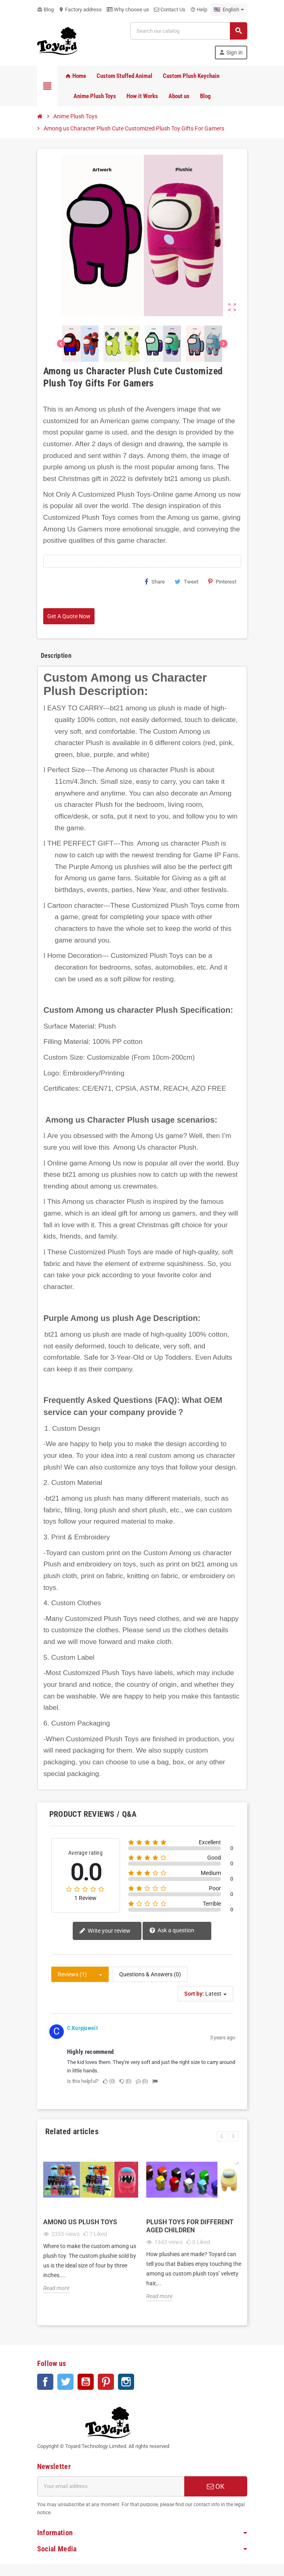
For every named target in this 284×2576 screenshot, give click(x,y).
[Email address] (110, 2486)
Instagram (126, 2382)
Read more (56, 2288)
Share (155, 581)
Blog (45, 9)
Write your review (104, 1931)
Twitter (65, 2382)
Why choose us (128, 9)
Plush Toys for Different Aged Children (190, 2226)
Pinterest (222, 581)
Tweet (186, 581)
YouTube (86, 2382)
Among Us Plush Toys (80, 2222)
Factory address (80, 9)
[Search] (188, 31)
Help (198, 9)
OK (216, 2486)
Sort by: (194, 1993)
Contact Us (169, 9)
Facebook (45, 2382)
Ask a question (171, 1931)
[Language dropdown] (228, 10)
